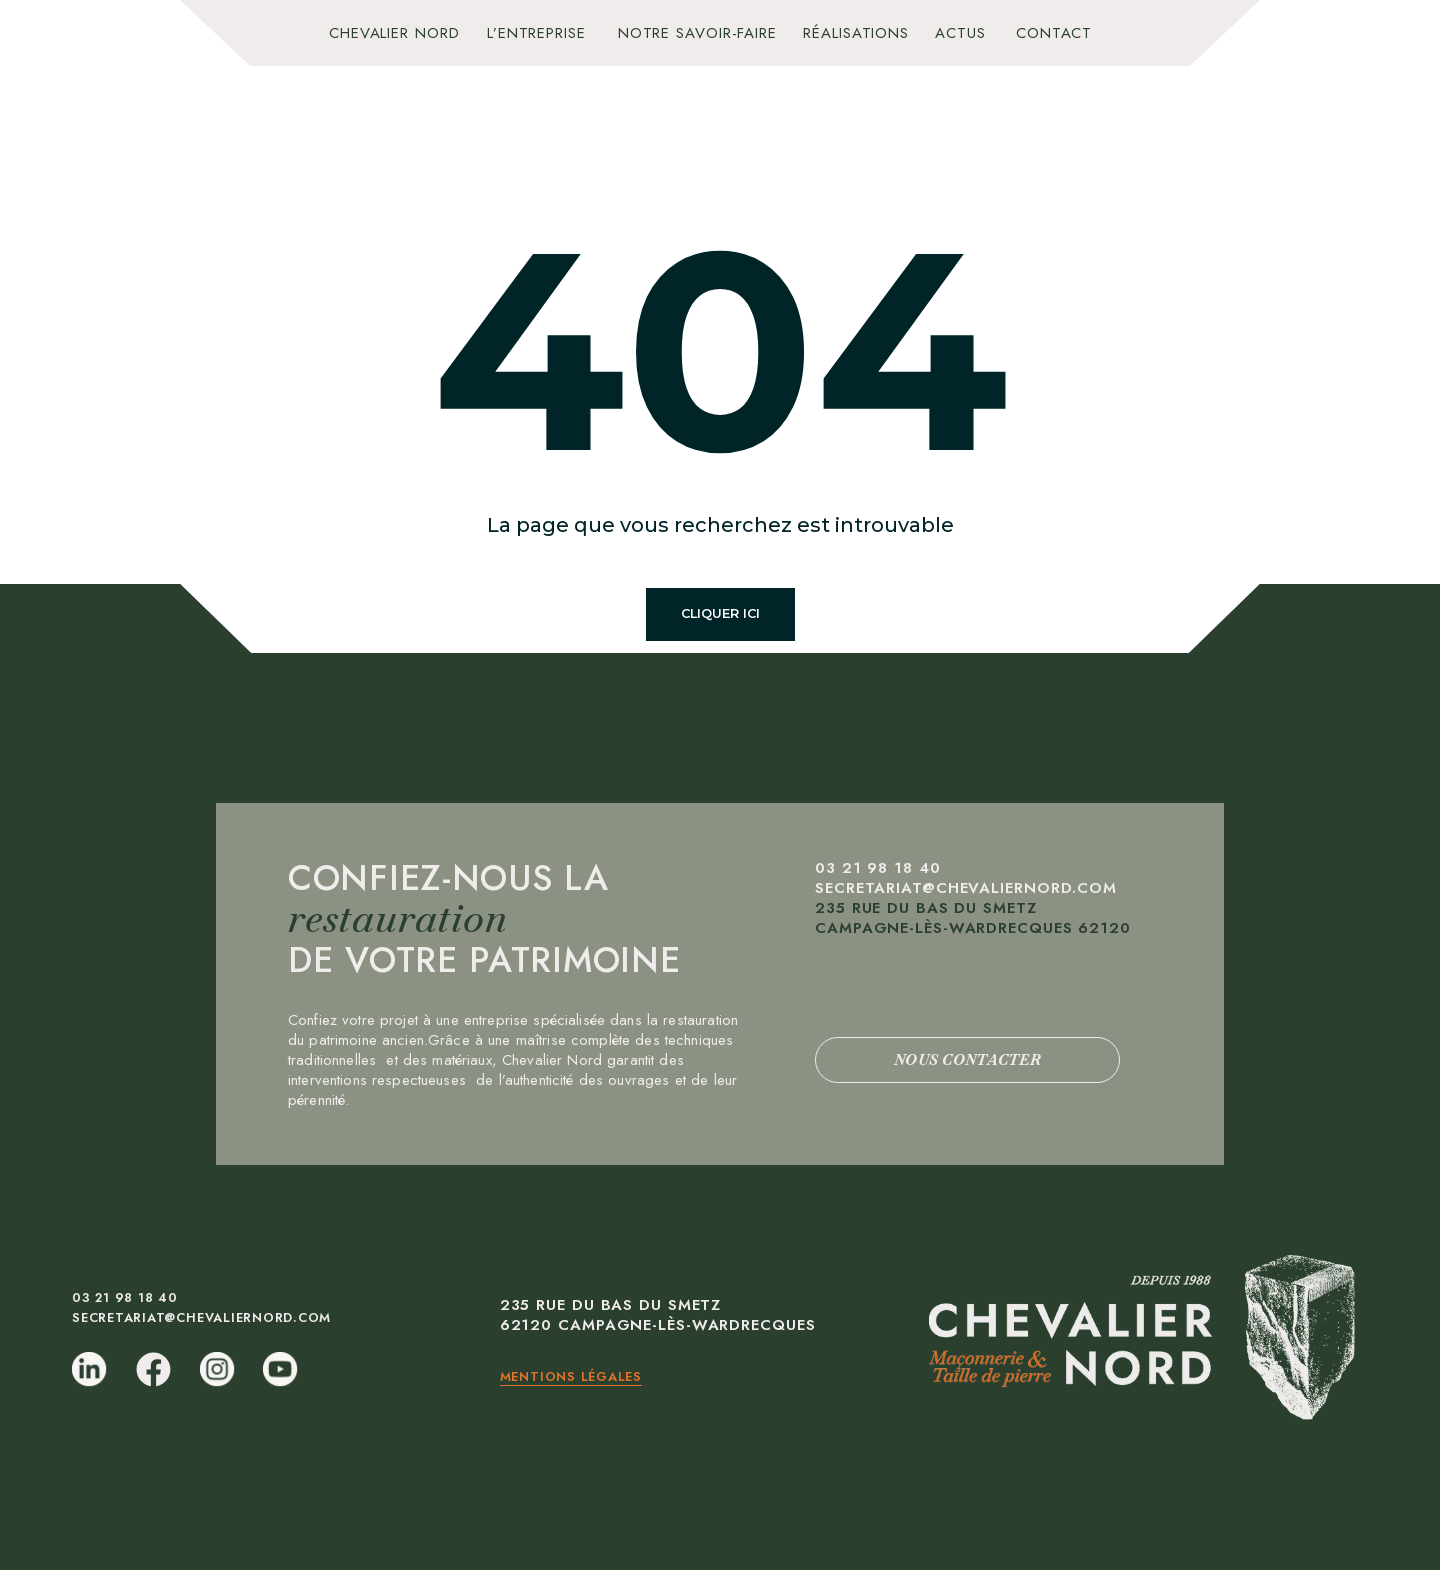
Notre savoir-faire (697, 33)
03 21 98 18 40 (880, 870)
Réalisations (856, 33)
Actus (960, 33)
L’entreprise (536, 33)
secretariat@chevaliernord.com (966, 890)
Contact (1054, 33)
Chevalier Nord (394, 33)
